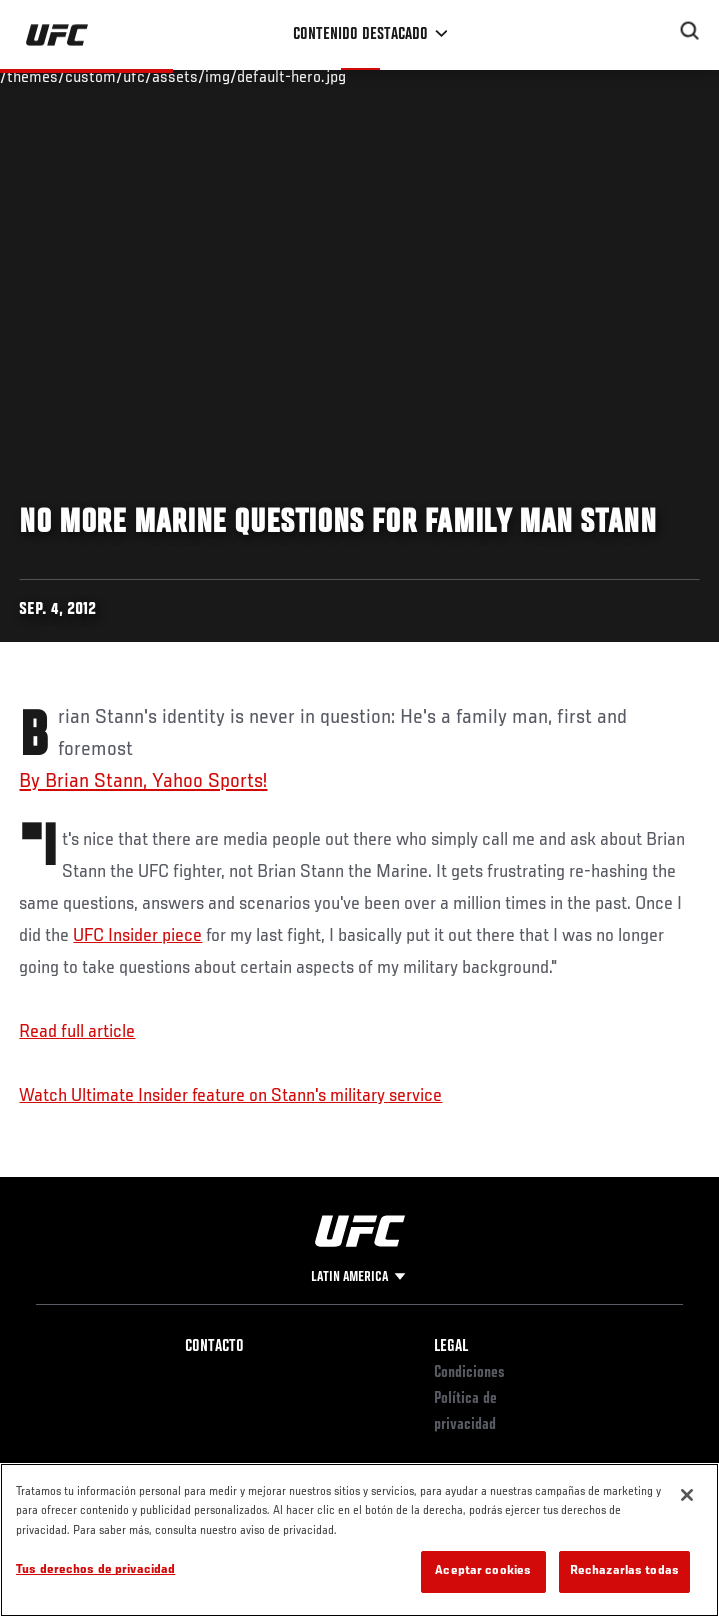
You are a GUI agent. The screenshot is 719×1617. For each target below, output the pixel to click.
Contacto (214, 1347)
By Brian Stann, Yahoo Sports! (143, 782)
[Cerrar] (687, 1495)
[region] (359, 1540)
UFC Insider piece (137, 936)
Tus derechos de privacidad (95, 1570)
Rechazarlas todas (624, 1571)
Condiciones (469, 1373)
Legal (451, 1347)
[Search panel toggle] (690, 31)
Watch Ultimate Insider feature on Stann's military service (230, 1096)
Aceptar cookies (483, 1571)
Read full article (77, 1032)
